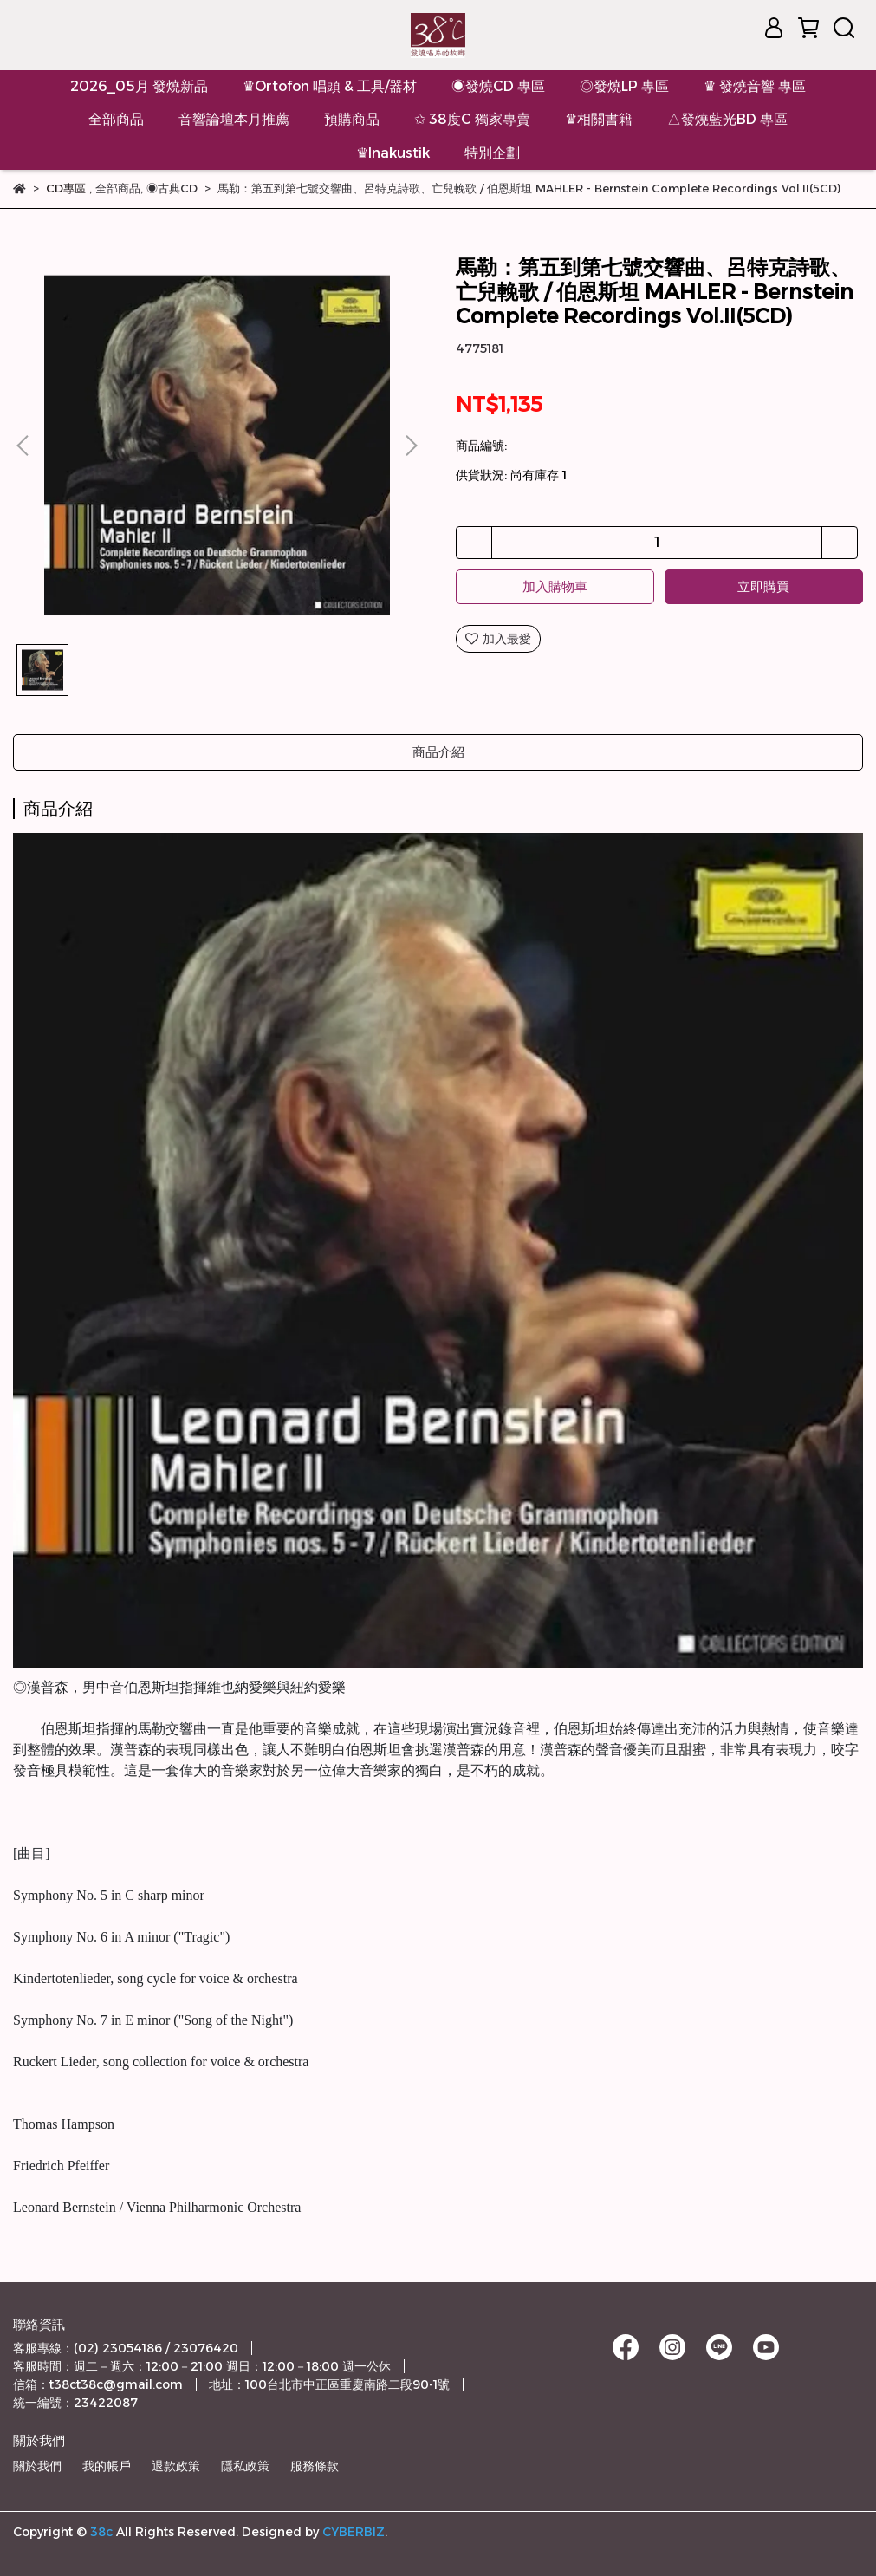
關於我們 (37, 2466)
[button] (410, 445)
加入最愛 (498, 639)
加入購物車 (554, 586)
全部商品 (116, 119)
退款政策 (176, 2466)
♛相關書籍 (599, 119)
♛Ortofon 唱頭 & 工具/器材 (330, 86)
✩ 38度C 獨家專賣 (472, 119)
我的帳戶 (106, 2466)
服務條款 (314, 2466)
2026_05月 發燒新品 (139, 86)
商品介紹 (438, 752)
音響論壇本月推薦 (233, 119)
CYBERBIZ (353, 2532)
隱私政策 (245, 2466)
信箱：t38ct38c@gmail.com (98, 2384)
